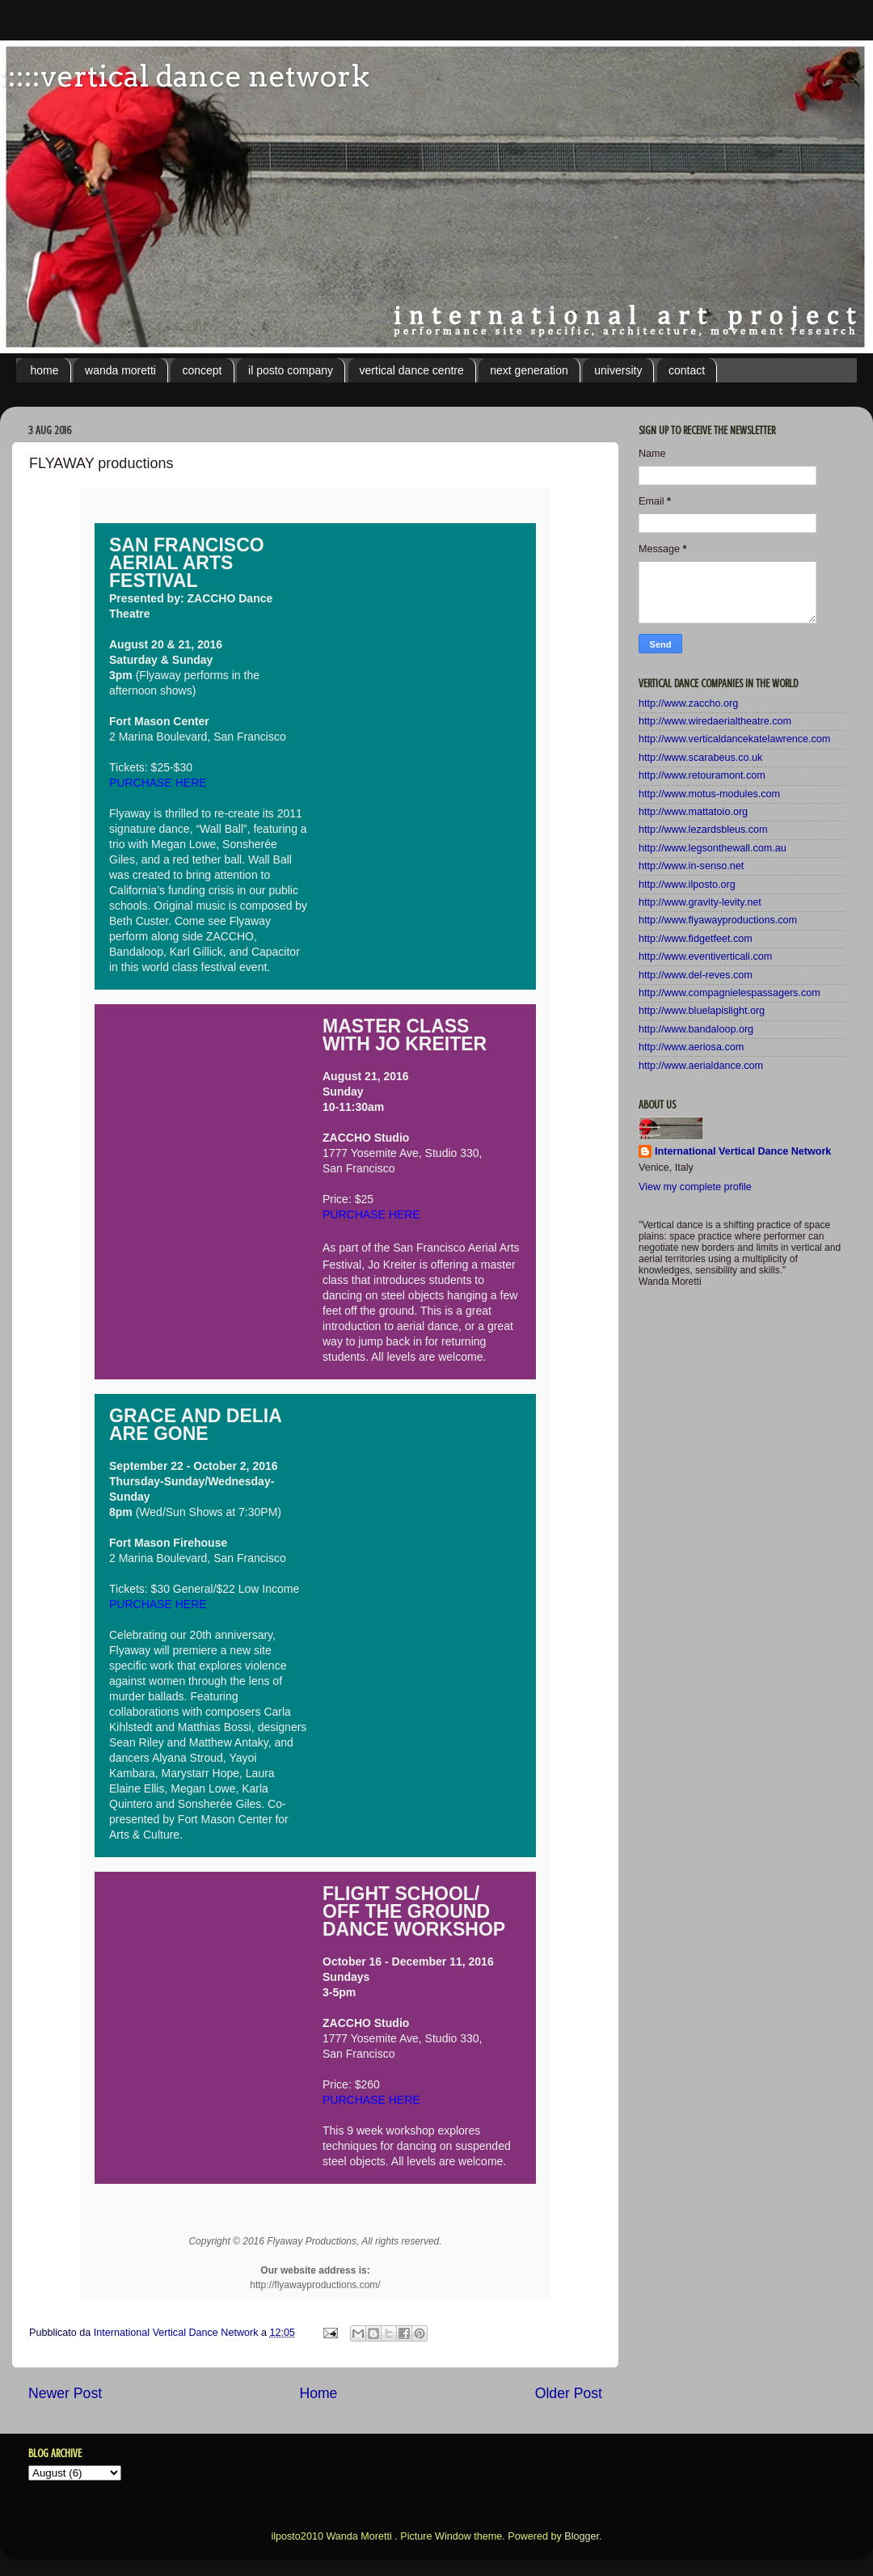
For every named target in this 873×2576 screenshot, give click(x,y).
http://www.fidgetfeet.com (696, 938)
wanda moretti (120, 370)
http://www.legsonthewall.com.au (713, 848)
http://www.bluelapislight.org (702, 1010)
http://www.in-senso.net (691, 866)
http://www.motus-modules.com (709, 794)
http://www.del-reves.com (696, 975)
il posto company (290, 370)
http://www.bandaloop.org (696, 1029)
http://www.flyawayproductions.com (718, 920)
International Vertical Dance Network (743, 1151)
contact (686, 370)
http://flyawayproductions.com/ (315, 2285)
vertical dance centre (412, 370)
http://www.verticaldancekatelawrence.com (734, 739)
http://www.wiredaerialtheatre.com (715, 721)
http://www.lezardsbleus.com (703, 829)
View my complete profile (695, 1187)
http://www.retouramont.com (702, 775)
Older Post (568, 2393)
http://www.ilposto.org (687, 884)
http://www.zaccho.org (688, 703)
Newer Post (65, 2393)
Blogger (581, 2536)
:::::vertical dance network (184, 76)
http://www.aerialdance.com (701, 1065)
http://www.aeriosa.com (691, 1047)
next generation (529, 370)
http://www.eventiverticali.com (705, 956)
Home (318, 2393)
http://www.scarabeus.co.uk (700, 757)
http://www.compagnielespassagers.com (729, 993)
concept (201, 370)
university (618, 370)
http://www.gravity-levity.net (700, 902)
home (45, 370)
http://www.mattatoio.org (693, 811)
